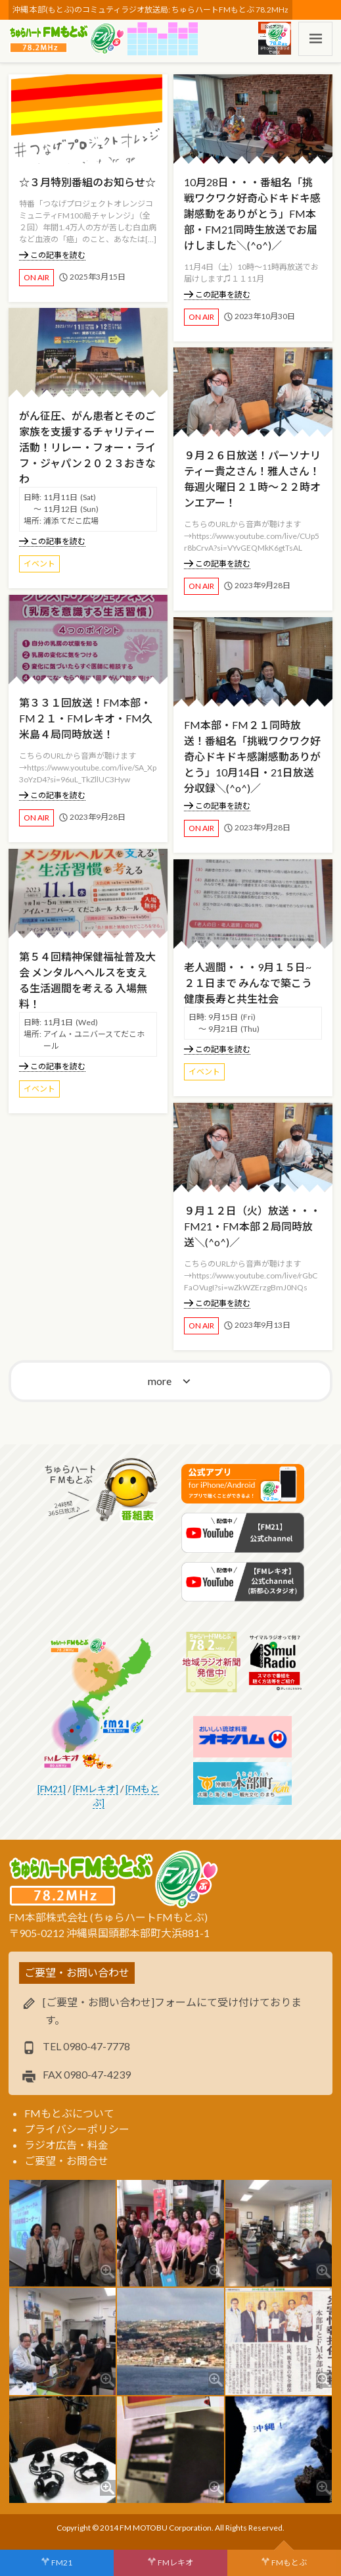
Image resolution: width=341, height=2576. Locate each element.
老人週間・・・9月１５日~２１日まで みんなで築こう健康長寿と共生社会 (248, 983)
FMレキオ (175, 2562)
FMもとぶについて (69, 2113)
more (159, 1381)
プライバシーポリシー (76, 2129)
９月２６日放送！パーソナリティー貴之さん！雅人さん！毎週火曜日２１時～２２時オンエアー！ (252, 479)
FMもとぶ (289, 2562)
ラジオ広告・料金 (66, 2144)
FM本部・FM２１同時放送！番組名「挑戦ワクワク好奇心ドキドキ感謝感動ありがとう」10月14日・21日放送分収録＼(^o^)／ (252, 756)
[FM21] (51, 1788)
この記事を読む (52, 255)
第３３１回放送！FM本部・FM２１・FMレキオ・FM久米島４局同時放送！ (85, 718)
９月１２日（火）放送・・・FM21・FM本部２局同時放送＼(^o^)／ (252, 1226)
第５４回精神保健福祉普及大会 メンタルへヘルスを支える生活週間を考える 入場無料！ (87, 980)
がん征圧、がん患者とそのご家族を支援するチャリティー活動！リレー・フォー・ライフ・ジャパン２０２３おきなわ (87, 447)
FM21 (61, 2562)
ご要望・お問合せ (66, 2160)
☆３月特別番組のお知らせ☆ (87, 182)
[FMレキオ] (95, 1788)
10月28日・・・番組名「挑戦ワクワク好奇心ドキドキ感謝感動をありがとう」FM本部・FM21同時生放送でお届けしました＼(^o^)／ (252, 213)
